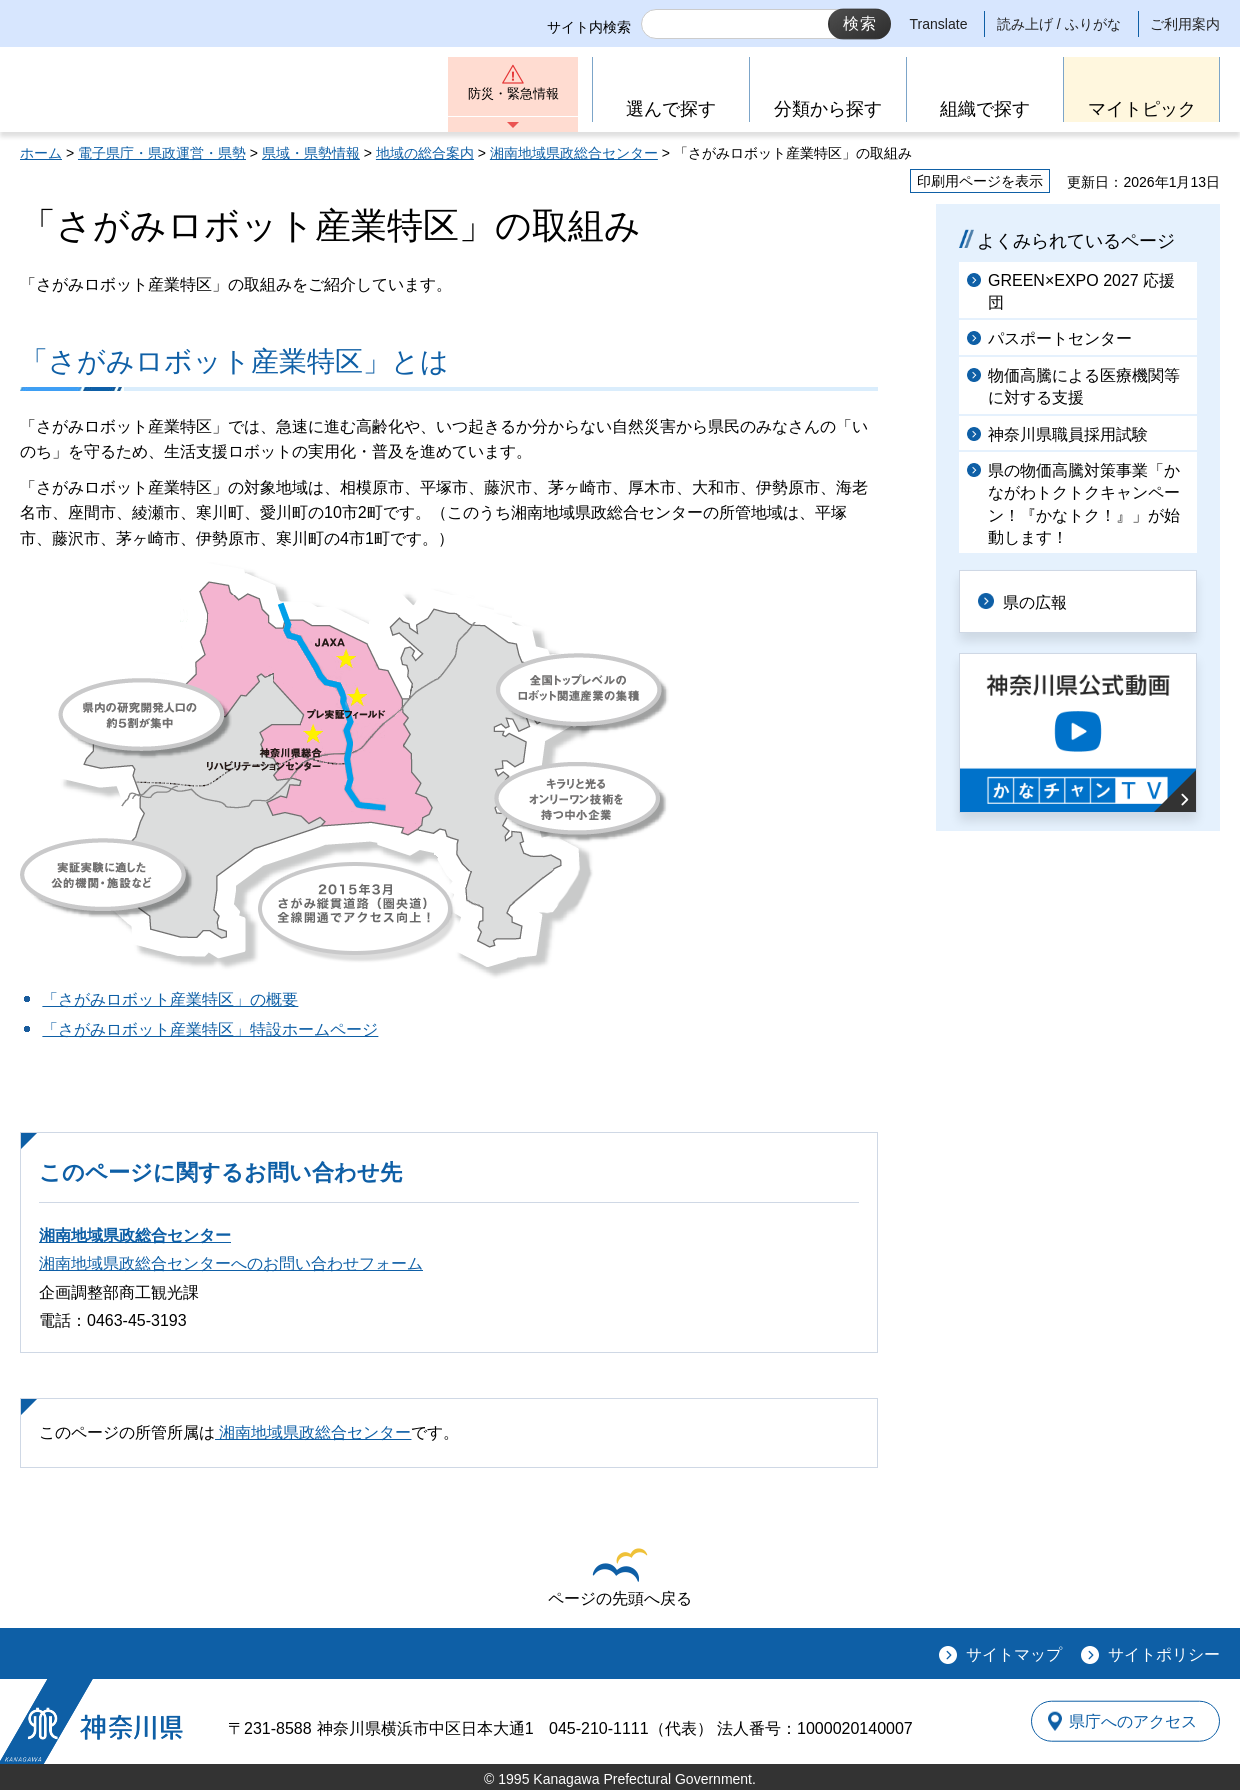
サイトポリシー (1164, 1654)
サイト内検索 (589, 27)
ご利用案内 (1185, 24)
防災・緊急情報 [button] (513, 97)
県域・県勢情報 (311, 153)
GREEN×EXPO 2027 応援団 (1081, 291)
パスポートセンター (1060, 338)
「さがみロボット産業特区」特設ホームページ (210, 1029)
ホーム (41, 153)
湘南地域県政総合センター (574, 153)
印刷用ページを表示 (980, 181)
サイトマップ (1014, 1654)
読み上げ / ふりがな (1059, 24)
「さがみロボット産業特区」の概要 (170, 999)
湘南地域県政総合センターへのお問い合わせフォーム (231, 1263)
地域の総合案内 (425, 153)
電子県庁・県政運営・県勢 (162, 153)
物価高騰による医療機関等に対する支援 (1084, 386)
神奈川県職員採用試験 (1068, 434)
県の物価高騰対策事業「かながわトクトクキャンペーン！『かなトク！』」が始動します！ (1084, 504)
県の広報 (1042, 600)
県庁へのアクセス (1128, 1721)
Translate (939, 24)
